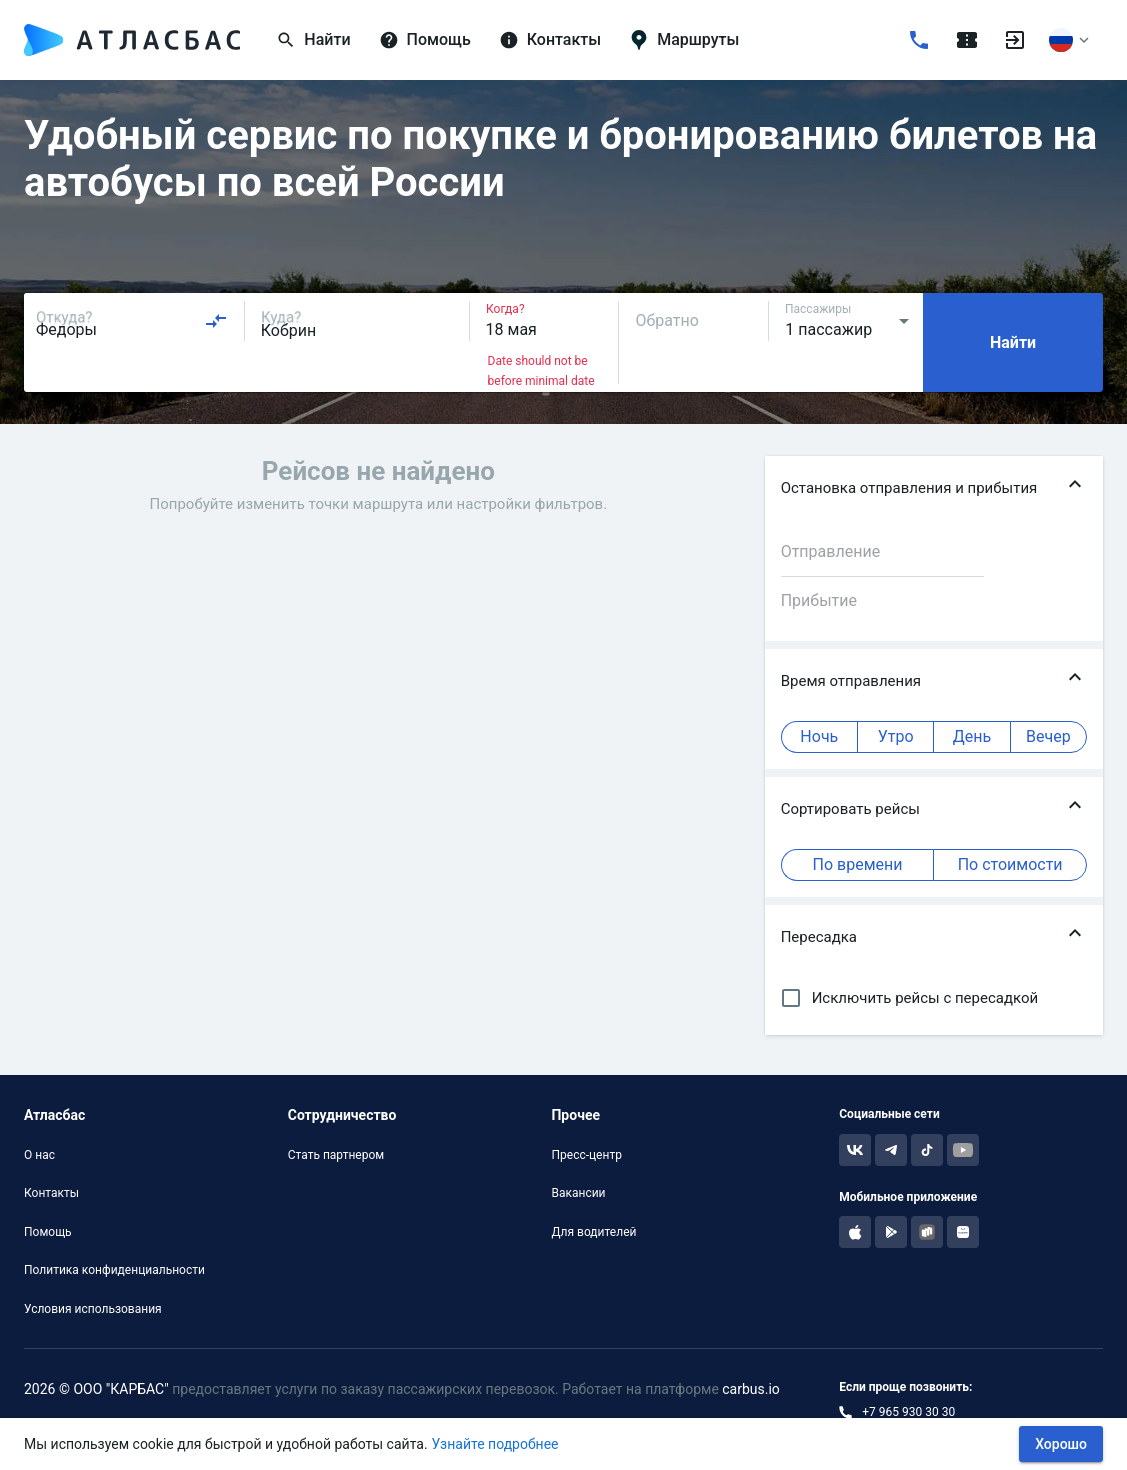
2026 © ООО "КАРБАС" (96, 1389)
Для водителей (593, 1232)
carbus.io (751, 1389)
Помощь (48, 1232)
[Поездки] (967, 40)
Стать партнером (336, 1155)
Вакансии (578, 1193)
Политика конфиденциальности (114, 1270)
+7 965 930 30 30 (908, 1412)
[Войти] (1015, 40)
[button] (934, 488)
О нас (39, 1155)
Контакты (51, 1193)
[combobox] (132, 321)
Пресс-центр (586, 1155)
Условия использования (93, 1309)
